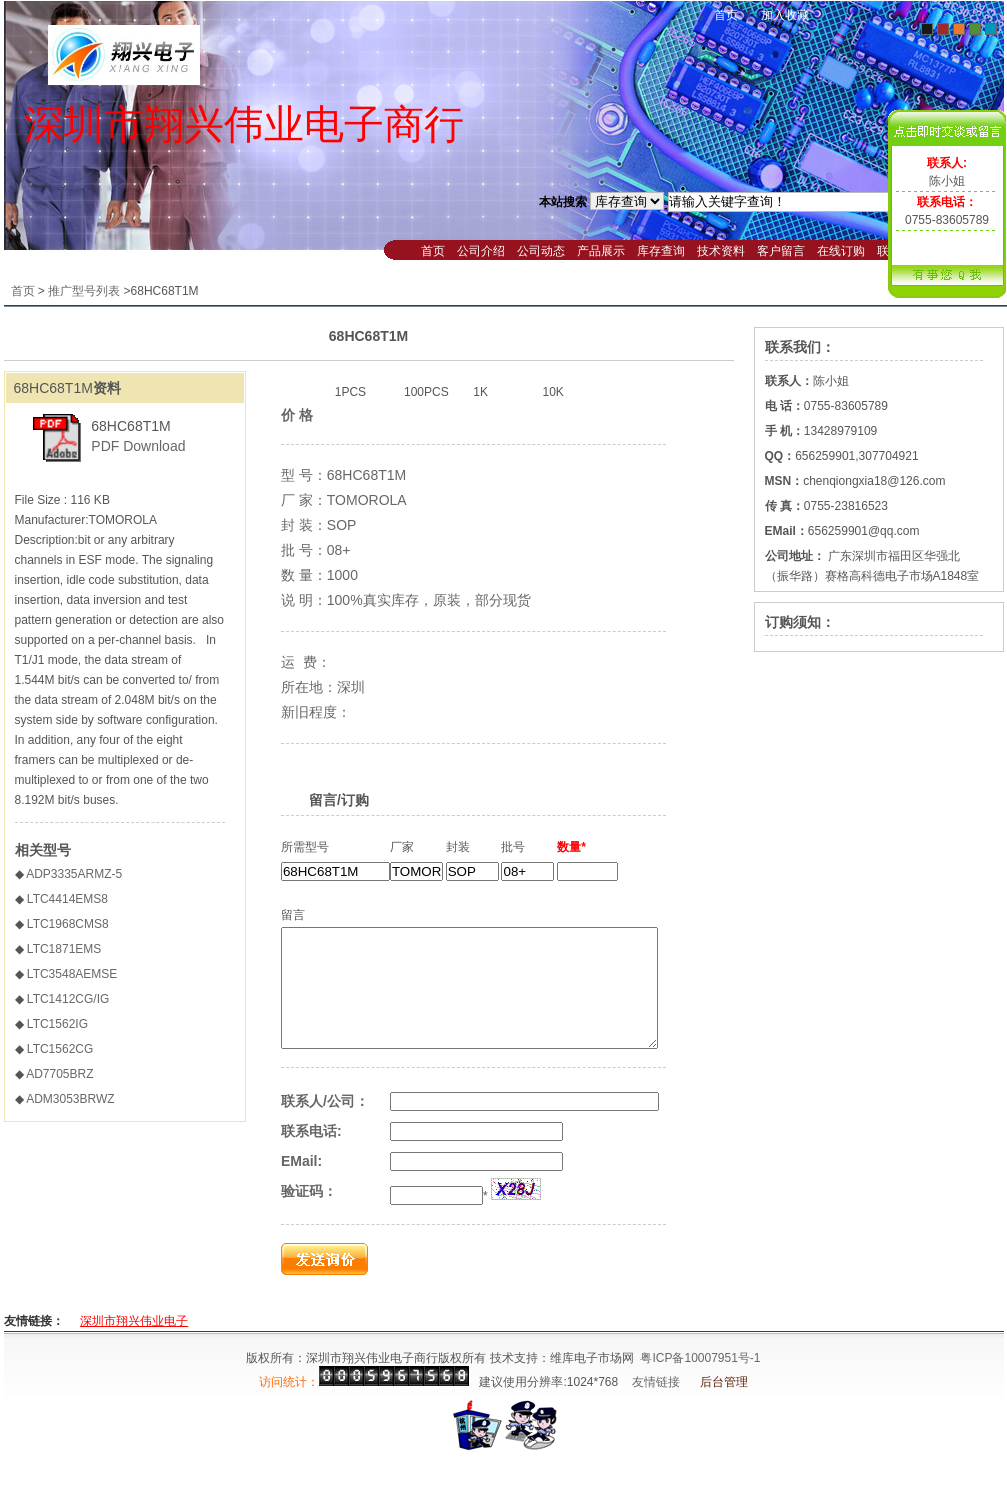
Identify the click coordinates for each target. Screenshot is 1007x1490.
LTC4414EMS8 (67, 899)
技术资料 (721, 251)
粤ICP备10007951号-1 (700, 1382)
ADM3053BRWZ (70, 1099)
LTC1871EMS (64, 949)
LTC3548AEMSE (72, 974)
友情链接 (656, 1406)
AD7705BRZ (59, 1074)
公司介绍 (481, 251)
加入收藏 (785, 15)
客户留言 (781, 251)
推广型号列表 (84, 291)
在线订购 (841, 251)
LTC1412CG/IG (68, 999)
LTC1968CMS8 (68, 924)
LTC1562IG (57, 1024)
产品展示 (601, 251)
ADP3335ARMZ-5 (74, 874)
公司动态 (541, 251)
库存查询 (661, 251)
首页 (726, 15)
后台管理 (724, 1406)
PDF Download (138, 446)
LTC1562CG (60, 1049)
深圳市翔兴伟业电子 (134, 1345)
